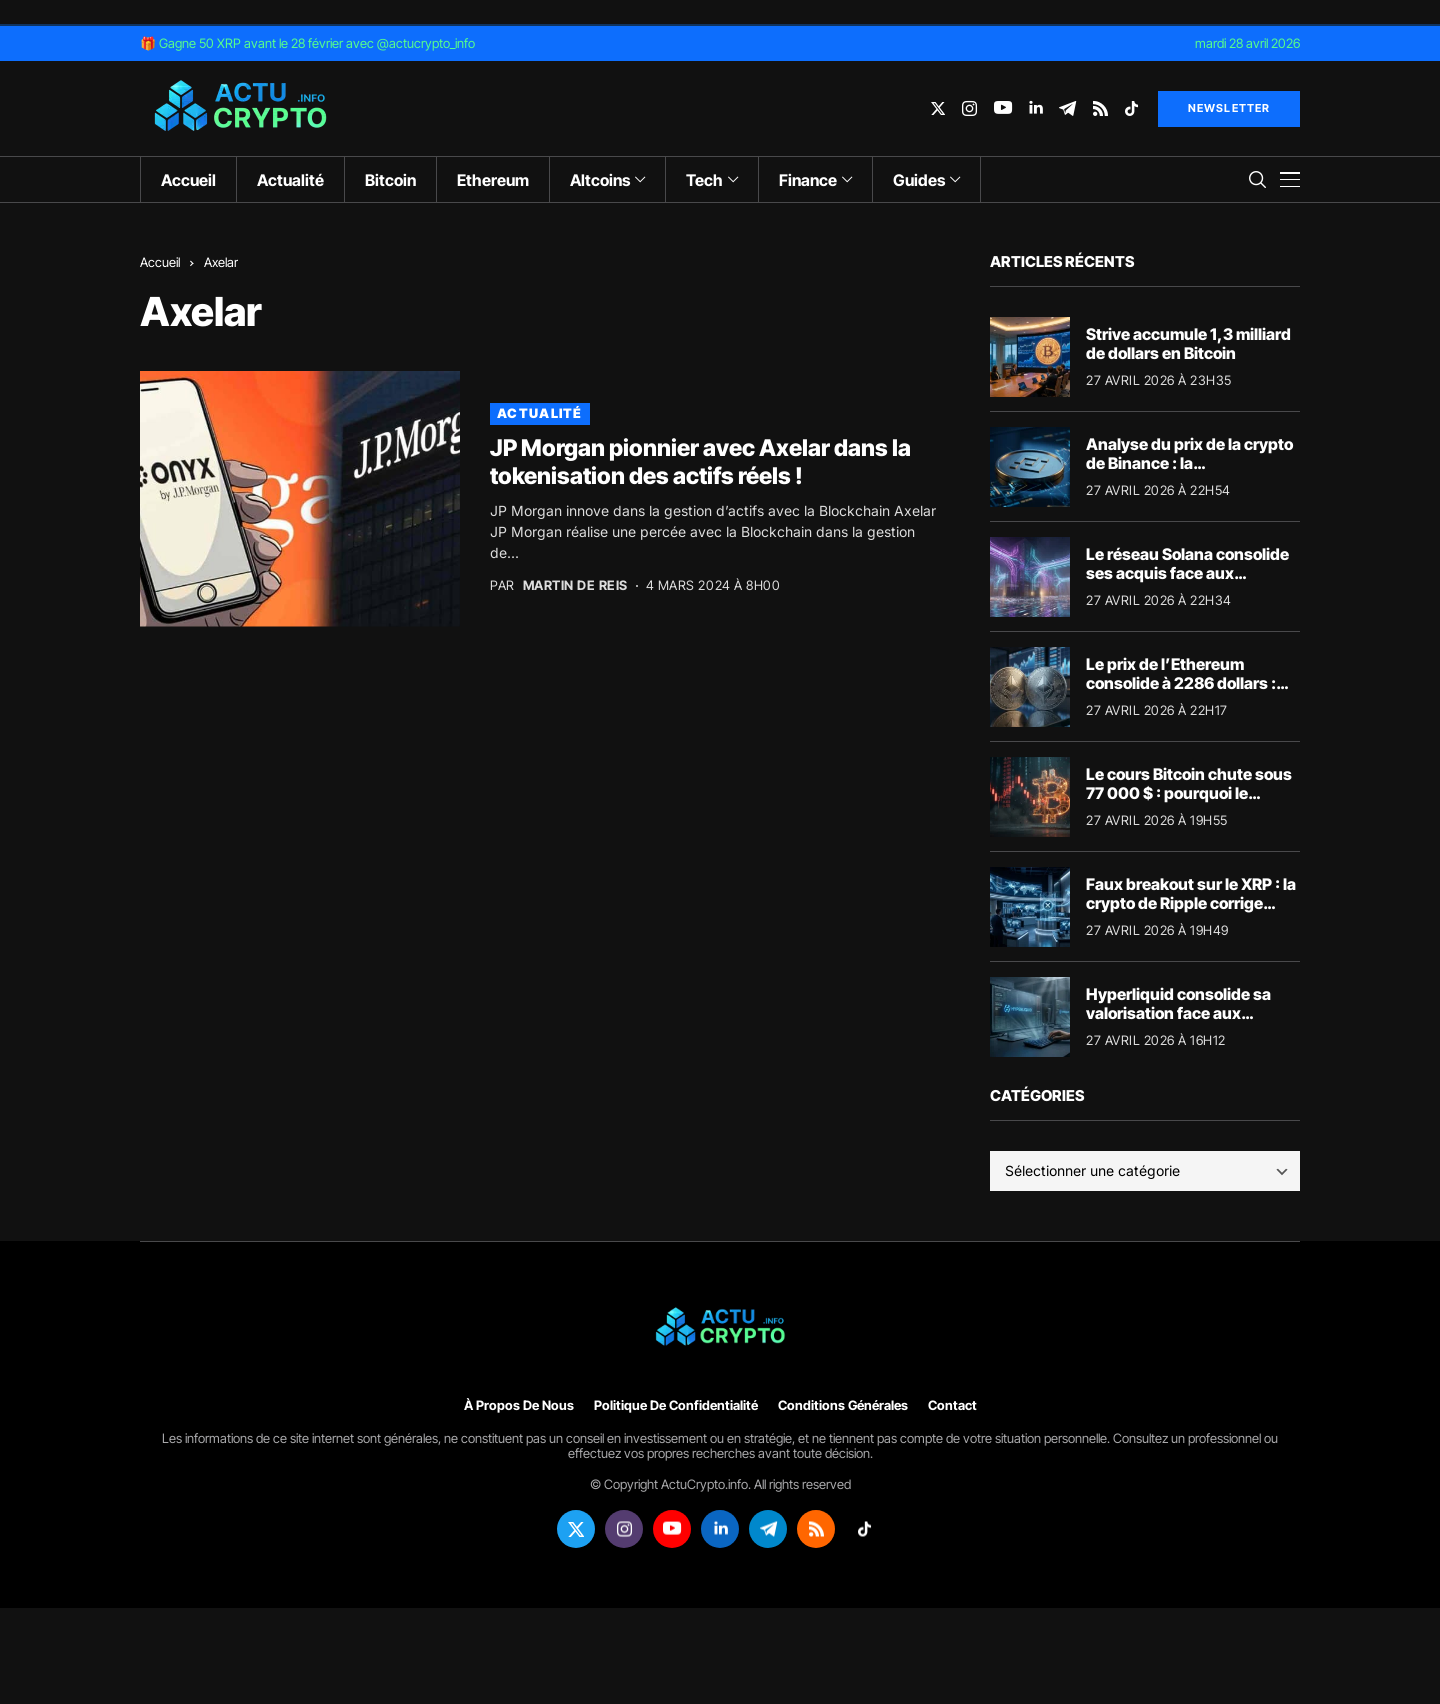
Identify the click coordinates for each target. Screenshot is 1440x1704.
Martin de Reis (575, 585)
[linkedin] (1035, 108)
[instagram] (969, 108)
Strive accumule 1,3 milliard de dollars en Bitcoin (1188, 343)
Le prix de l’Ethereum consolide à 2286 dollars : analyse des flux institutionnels (1181, 693)
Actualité (540, 413)
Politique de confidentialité (676, 1405)
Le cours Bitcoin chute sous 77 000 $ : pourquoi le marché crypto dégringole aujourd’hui (1189, 803)
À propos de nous (519, 1405)
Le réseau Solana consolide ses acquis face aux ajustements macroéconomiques (1187, 583)
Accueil (160, 262)
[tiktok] (1131, 108)
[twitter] (938, 108)
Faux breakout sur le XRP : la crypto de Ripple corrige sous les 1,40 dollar (1191, 903)
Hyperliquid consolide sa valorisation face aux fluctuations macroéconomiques (1178, 1023)
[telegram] (1067, 108)
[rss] (1100, 108)
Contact (952, 1405)
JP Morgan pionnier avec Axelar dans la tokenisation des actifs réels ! (700, 462)
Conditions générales (843, 1405)
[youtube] (1003, 108)
